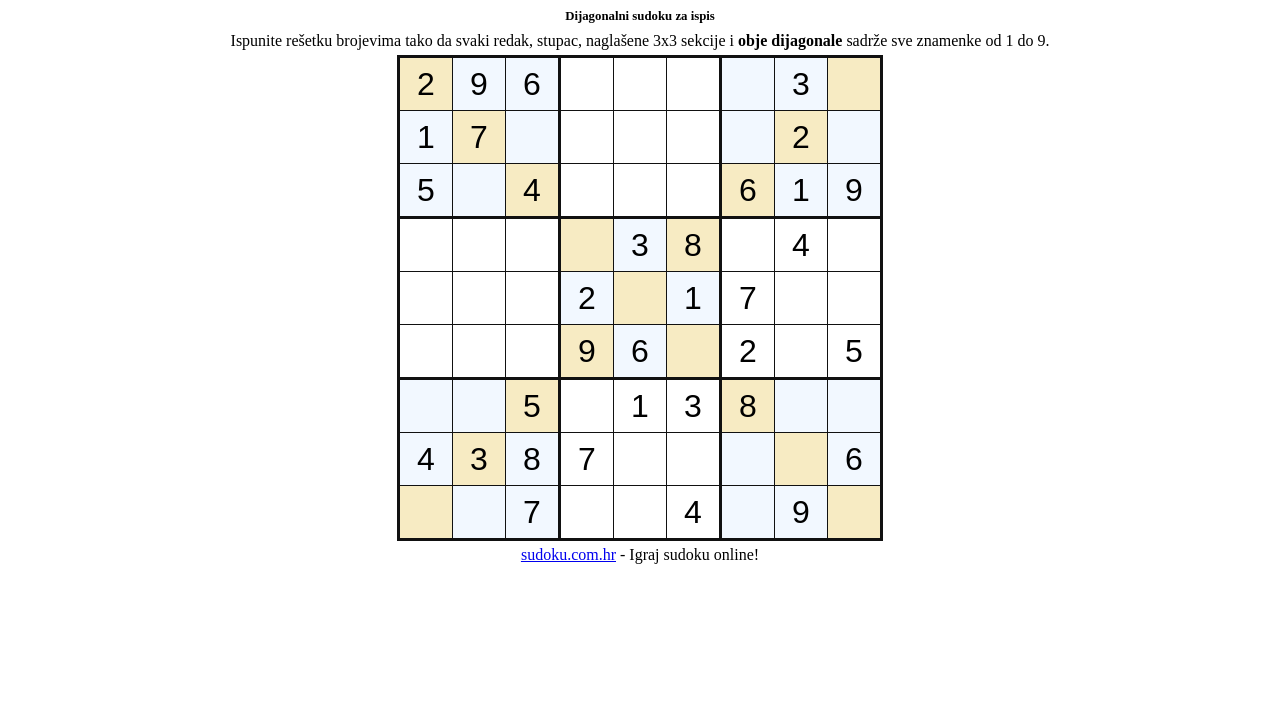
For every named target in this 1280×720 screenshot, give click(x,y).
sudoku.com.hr (568, 554)
